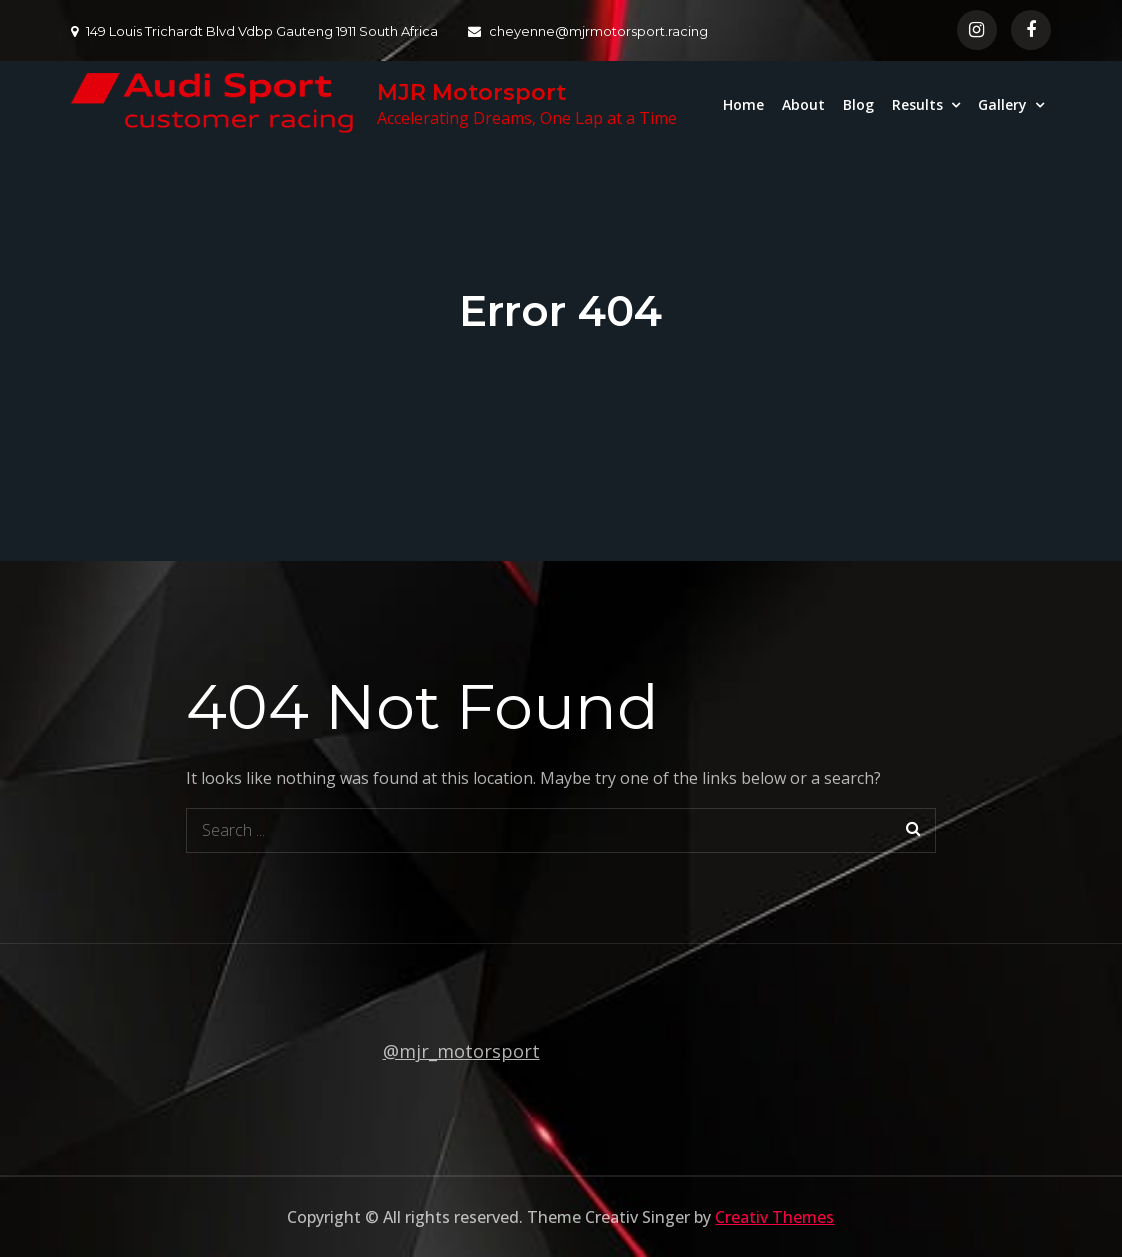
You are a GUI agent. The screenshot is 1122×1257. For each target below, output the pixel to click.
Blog (858, 104)
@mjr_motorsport (461, 1051)
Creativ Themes (774, 1217)
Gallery (1002, 104)
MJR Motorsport (471, 92)
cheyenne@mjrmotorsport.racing (588, 31)
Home (743, 104)
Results (917, 104)
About (803, 104)
